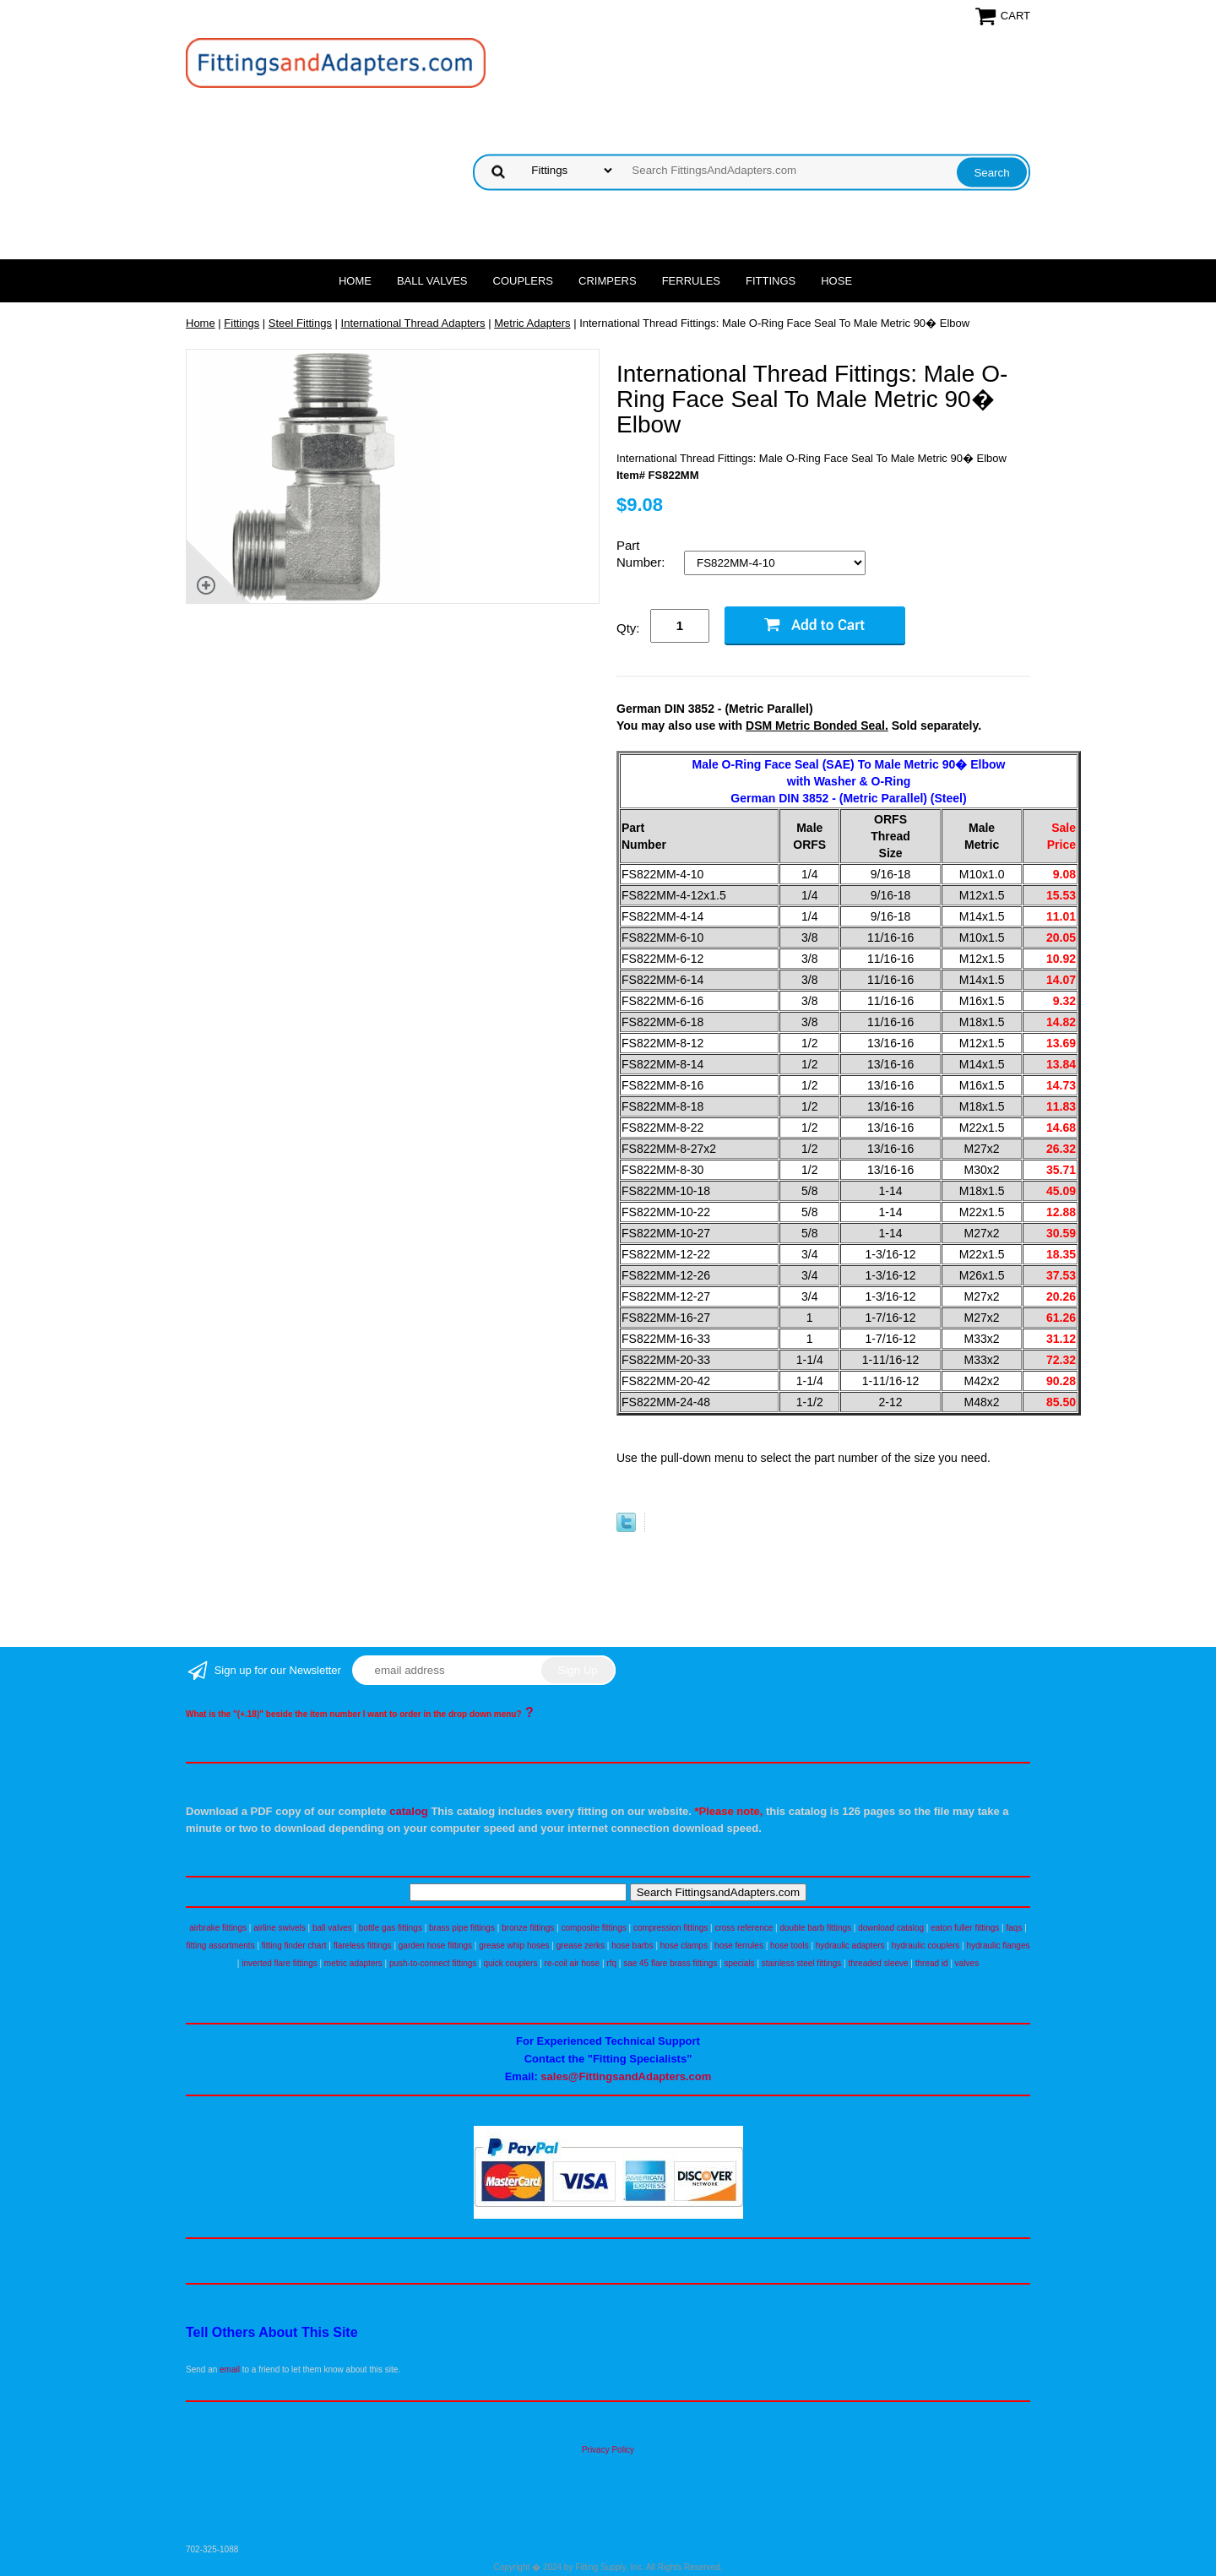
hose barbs (632, 1945)
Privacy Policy (608, 2449)
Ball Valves (432, 280)
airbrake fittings (218, 1927)
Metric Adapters (532, 323)
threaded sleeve (878, 1963)
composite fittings (593, 1927)
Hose (836, 280)
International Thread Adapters (413, 323)
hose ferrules (738, 1945)
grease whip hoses (514, 1945)
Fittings (770, 280)
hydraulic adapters (850, 1945)
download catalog (891, 1927)
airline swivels (279, 1927)
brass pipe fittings (462, 1927)
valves (967, 1963)
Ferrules (691, 280)
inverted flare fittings (280, 1963)
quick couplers (510, 1963)
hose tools (789, 1945)
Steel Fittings (300, 323)
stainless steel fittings (802, 1963)
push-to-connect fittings (432, 1963)
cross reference (743, 1927)
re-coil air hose (572, 1963)
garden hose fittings (435, 1945)
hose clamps (684, 1945)
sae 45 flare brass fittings (670, 1963)
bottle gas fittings (390, 1927)
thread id (931, 1963)
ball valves (332, 1927)
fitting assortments (221, 1945)
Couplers (523, 280)
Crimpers (607, 280)
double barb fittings (816, 1927)
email (230, 2369)
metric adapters (353, 1963)
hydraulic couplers (926, 1945)
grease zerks (580, 1945)
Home (355, 280)
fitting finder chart (294, 1945)
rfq (611, 1963)
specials (739, 1963)
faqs (1015, 1927)
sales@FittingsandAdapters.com (625, 2076)
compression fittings (670, 1927)
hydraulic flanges (997, 1945)
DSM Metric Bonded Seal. (817, 725)
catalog (408, 1811)
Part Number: (642, 553)
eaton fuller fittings (965, 1927)
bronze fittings (528, 1927)
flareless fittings (363, 1945)
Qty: (628, 628)
